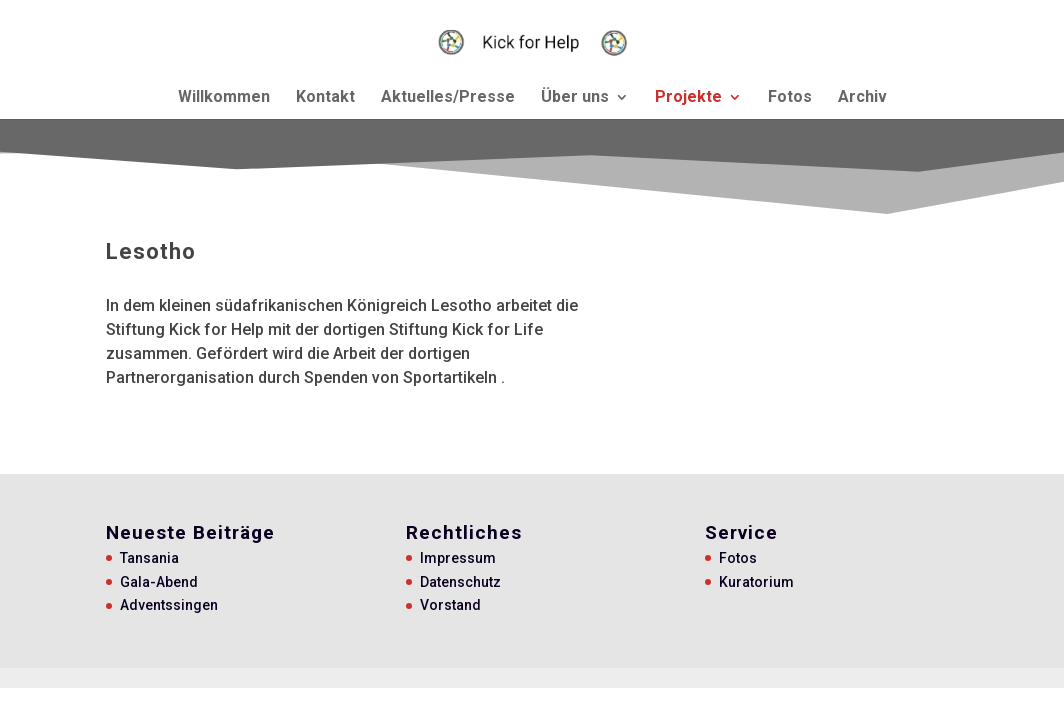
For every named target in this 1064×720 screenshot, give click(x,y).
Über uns (575, 98)
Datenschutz (460, 582)
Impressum (458, 558)
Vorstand (450, 605)
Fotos (790, 98)
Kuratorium (756, 582)
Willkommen (224, 98)
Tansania (149, 558)
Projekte (688, 98)
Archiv (862, 98)
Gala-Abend (159, 582)
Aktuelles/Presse (448, 98)
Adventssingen (169, 605)
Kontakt (325, 98)
